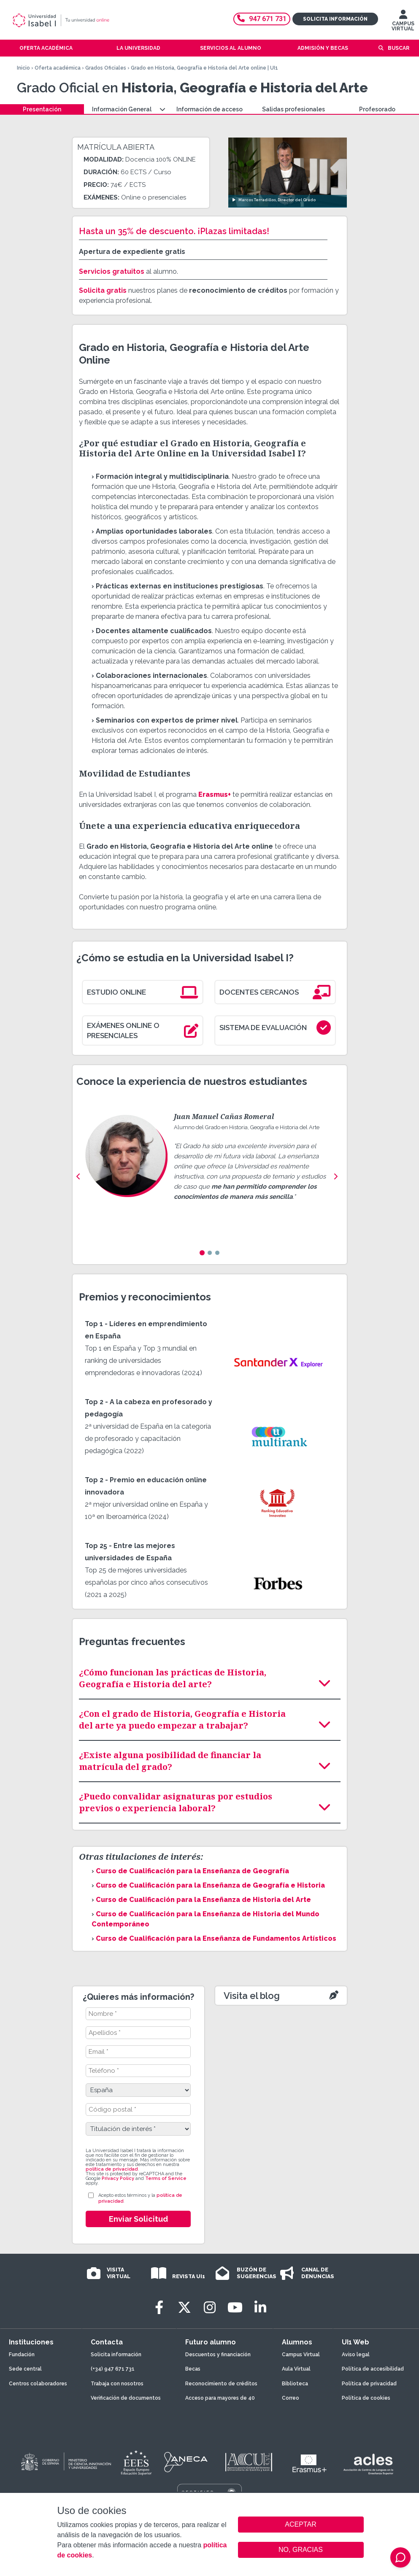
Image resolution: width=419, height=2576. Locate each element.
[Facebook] (159, 2307)
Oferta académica (58, 68)
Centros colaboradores (38, 2384)
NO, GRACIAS (300, 2549)
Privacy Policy (118, 2178)
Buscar (398, 48)
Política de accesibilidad (373, 2369)
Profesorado (377, 109)
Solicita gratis (103, 290)
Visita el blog (252, 1995)
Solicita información (335, 19)
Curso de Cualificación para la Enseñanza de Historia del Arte (203, 1900)
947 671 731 (262, 19)
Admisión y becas (322, 48)
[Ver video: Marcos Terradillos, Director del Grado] (287, 172)
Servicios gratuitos (111, 271)
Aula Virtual (296, 2369)
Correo (290, 2398)
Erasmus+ (214, 794)
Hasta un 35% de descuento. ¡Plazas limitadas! (174, 231)
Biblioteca (295, 2384)
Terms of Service (166, 2178)
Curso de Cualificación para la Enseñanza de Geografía (192, 1871)
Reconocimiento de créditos (221, 2384)
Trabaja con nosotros (117, 2384)
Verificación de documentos (126, 2398)
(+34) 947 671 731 (113, 2369)
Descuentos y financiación (218, 2355)
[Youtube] (235, 2307)
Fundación (22, 2355)
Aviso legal (356, 2355)
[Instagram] (210, 2307)
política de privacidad (112, 2169)
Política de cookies (366, 2398)
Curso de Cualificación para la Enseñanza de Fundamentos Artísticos (216, 1938)
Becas (192, 2369)
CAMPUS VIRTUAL (403, 22)
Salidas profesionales (293, 109)
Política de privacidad (369, 2384)
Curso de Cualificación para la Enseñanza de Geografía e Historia (210, 1885)
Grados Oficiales (105, 68)
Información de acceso (209, 109)
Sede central (25, 2369)
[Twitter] (184, 2307)
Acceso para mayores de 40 (220, 2398)
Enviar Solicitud (138, 2219)
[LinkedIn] (260, 2307)
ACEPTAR (301, 2524)
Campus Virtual (301, 2355)
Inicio (23, 68)
